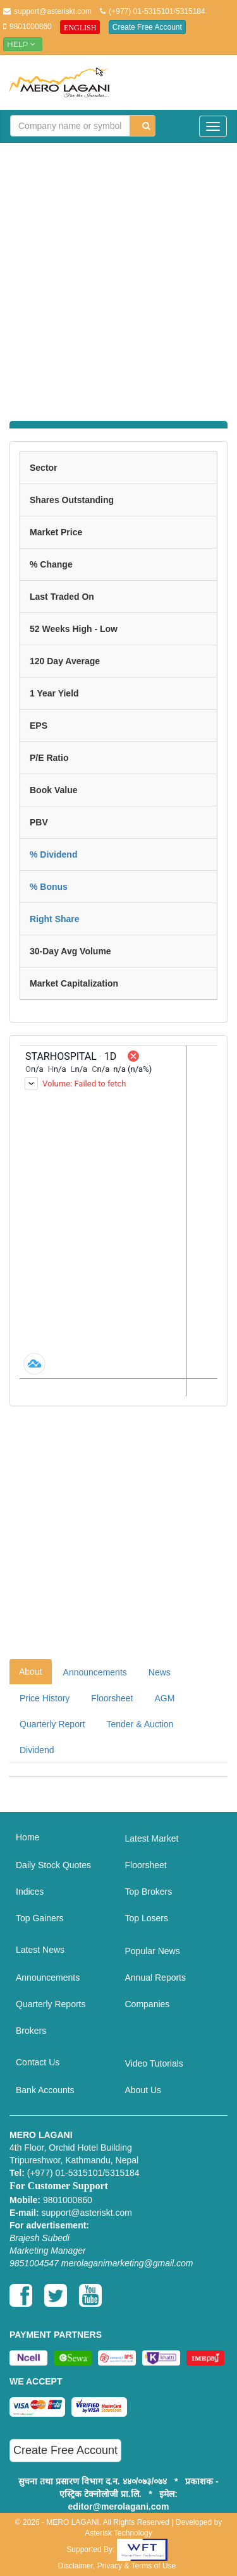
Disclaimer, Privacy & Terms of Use (117, 2565)
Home (27, 1837)
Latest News (40, 1950)
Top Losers (146, 1918)
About (30, 1672)
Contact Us (37, 2062)
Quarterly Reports (50, 2004)
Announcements (95, 1672)
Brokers (31, 2031)
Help (23, 44)
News (160, 1672)
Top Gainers (39, 1918)
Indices (30, 1891)
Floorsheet (112, 1698)
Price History (45, 1698)
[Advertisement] (118, 273)
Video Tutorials (154, 2063)
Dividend (37, 1750)
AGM (165, 1698)
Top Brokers (149, 1891)
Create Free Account (147, 27)
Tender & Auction (139, 1724)
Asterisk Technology (118, 2533)
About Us (143, 2090)
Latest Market (152, 1838)
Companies (147, 2004)
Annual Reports (155, 1977)
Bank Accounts (45, 2090)
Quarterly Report (52, 1724)
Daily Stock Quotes (53, 1865)
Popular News (152, 1951)
